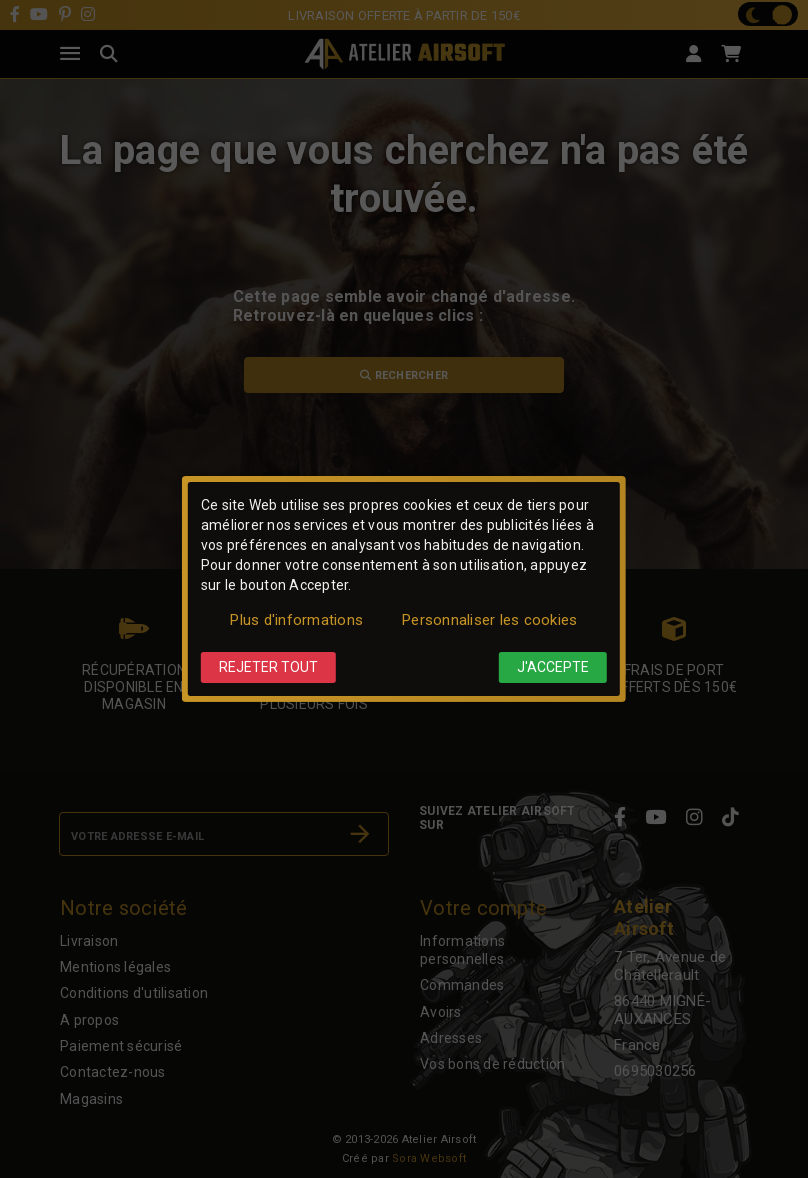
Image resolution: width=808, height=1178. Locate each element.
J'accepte (553, 667)
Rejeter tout (268, 667)
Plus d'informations (296, 620)
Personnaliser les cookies (489, 620)
